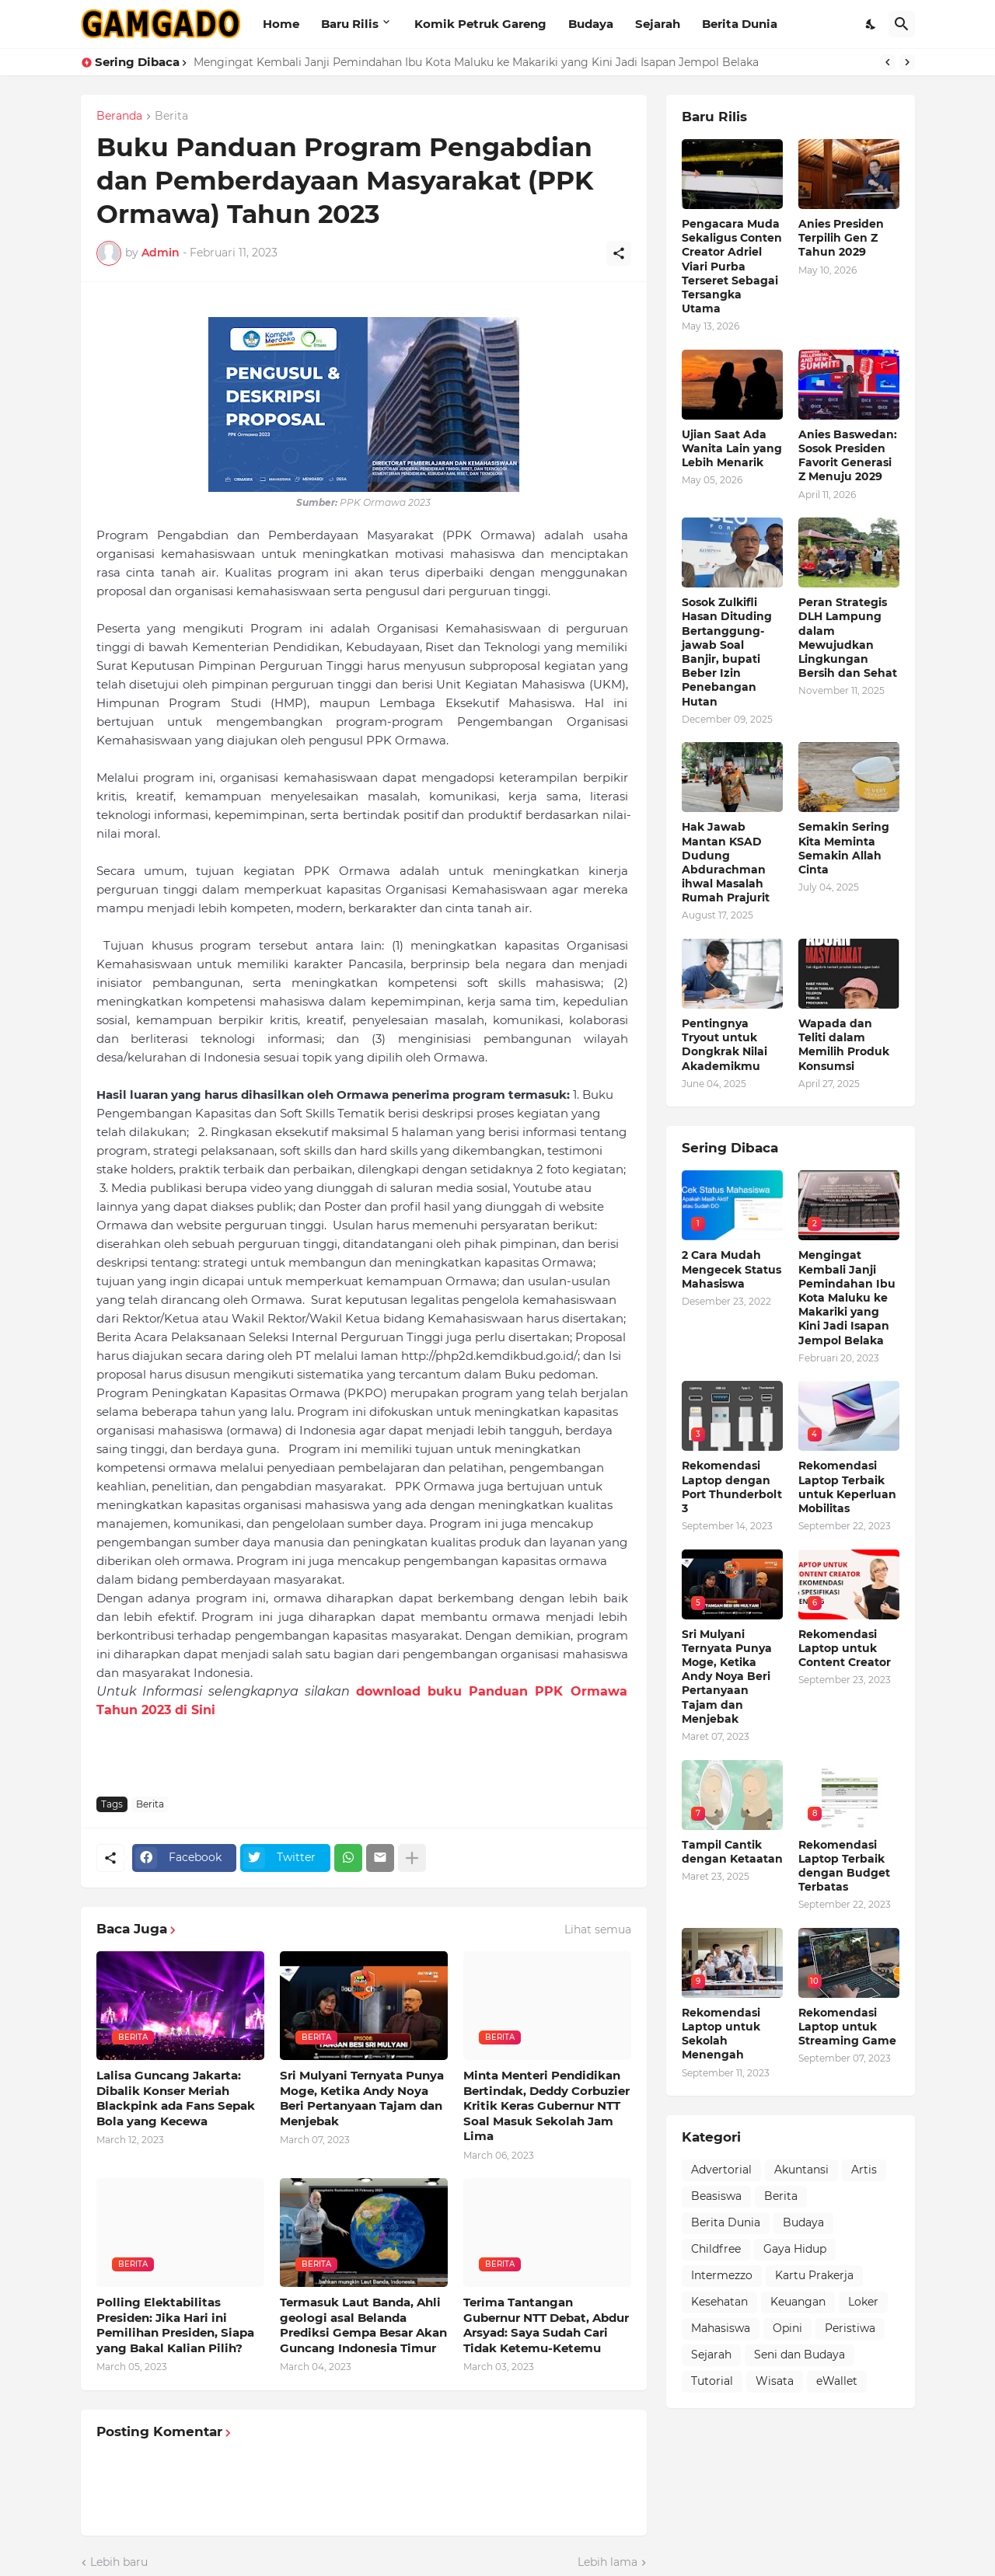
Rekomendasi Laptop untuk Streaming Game (847, 2027)
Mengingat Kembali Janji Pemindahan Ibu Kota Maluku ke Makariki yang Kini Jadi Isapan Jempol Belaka (476, 62)
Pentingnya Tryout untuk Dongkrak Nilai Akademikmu (724, 1044)
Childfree (716, 2249)
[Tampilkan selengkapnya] (412, 1858)
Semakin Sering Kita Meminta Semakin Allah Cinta (843, 848)
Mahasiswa (720, 2328)
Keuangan (798, 2302)
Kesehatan (719, 2302)
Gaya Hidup (794, 2249)
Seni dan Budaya (799, 2355)
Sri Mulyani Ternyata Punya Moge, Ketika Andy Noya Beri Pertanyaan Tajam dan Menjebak (362, 2098)
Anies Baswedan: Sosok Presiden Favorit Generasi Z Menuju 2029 (847, 455)
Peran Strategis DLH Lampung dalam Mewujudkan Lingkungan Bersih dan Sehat (847, 637)
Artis (864, 2170)
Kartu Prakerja (814, 2275)
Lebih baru (119, 2562)
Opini (787, 2328)
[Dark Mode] (871, 24)
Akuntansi (801, 2170)
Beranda (119, 116)
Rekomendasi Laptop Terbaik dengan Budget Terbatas (844, 1866)
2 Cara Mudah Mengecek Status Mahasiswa (731, 1269)
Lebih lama (607, 2562)
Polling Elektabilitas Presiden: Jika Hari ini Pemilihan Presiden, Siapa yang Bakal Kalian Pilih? (175, 2325)
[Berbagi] (618, 253)
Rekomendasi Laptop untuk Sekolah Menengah (721, 2034)
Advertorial (721, 2170)
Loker (863, 2302)
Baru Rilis (350, 23)
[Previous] (888, 62)
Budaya (590, 23)
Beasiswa (716, 2196)
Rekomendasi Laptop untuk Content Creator (844, 1648)
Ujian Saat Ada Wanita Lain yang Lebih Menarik (732, 448)
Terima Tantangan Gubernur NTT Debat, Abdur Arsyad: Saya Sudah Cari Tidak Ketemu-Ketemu (546, 2325)
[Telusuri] (902, 24)
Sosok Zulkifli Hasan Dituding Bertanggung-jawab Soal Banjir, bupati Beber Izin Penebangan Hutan (727, 651)
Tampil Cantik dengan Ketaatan (732, 1852)
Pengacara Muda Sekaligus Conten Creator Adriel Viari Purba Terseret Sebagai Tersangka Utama (732, 266)
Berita (171, 116)
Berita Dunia (739, 23)
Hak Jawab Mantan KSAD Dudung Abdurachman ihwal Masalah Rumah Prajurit (726, 862)
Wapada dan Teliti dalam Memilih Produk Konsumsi (843, 1044)
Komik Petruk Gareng (480, 23)
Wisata (775, 2381)
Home (281, 23)
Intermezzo (721, 2275)
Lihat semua (597, 1929)
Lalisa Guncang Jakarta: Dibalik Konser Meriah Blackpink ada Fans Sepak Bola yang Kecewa (175, 2098)
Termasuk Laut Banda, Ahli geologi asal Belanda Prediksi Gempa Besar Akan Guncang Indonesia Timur (363, 2325)
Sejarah (657, 23)
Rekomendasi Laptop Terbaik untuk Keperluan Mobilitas (847, 1487)
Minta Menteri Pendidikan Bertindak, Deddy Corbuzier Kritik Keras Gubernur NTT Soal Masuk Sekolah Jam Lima (546, 2105)
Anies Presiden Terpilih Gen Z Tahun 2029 (841, 238)
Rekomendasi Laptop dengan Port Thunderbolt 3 (732, 1487)
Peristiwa (850, 2328)
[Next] (907, 62)
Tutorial (712, 2381)
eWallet (836, 2381)
